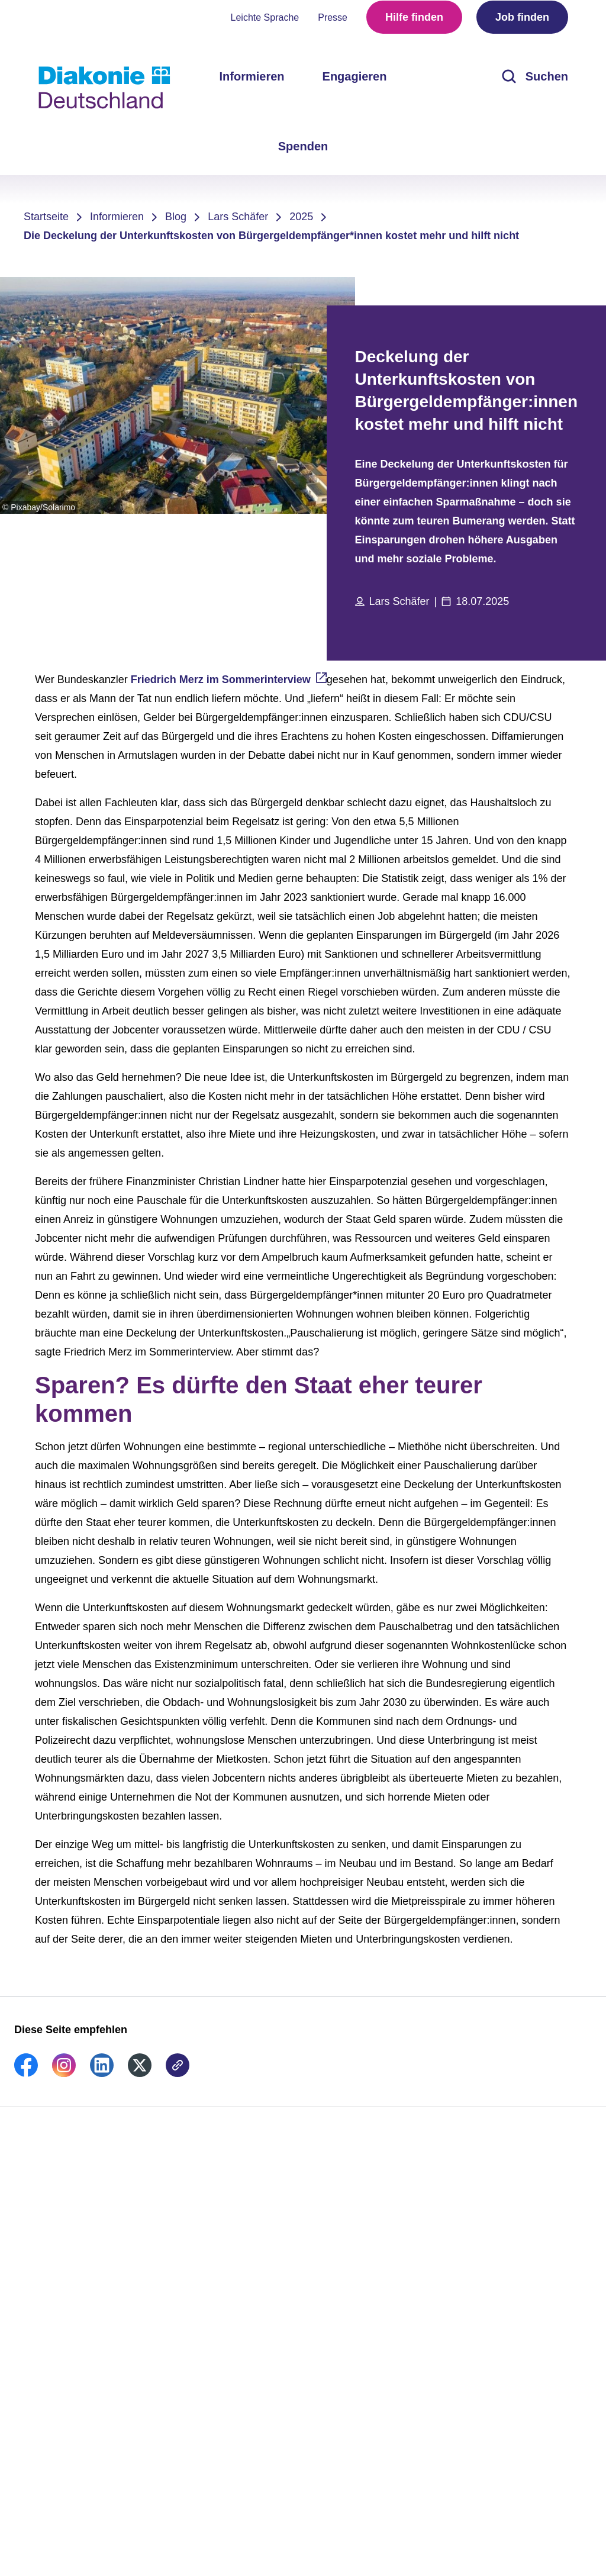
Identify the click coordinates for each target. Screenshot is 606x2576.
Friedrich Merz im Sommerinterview (221, 679)
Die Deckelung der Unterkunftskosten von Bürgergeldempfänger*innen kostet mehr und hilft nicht (271, 236)
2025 (301, 217)
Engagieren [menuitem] (355, 82)
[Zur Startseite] (104, 87)
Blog (175, 217)
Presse (332, 24)
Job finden (522, 24)
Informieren (117, 217)
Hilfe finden (414, 24)
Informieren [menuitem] (252, 82)
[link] (26, 2073)
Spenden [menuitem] (303, 152)
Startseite (46, 217)
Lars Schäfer (238, 217)
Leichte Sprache (265, 24)
